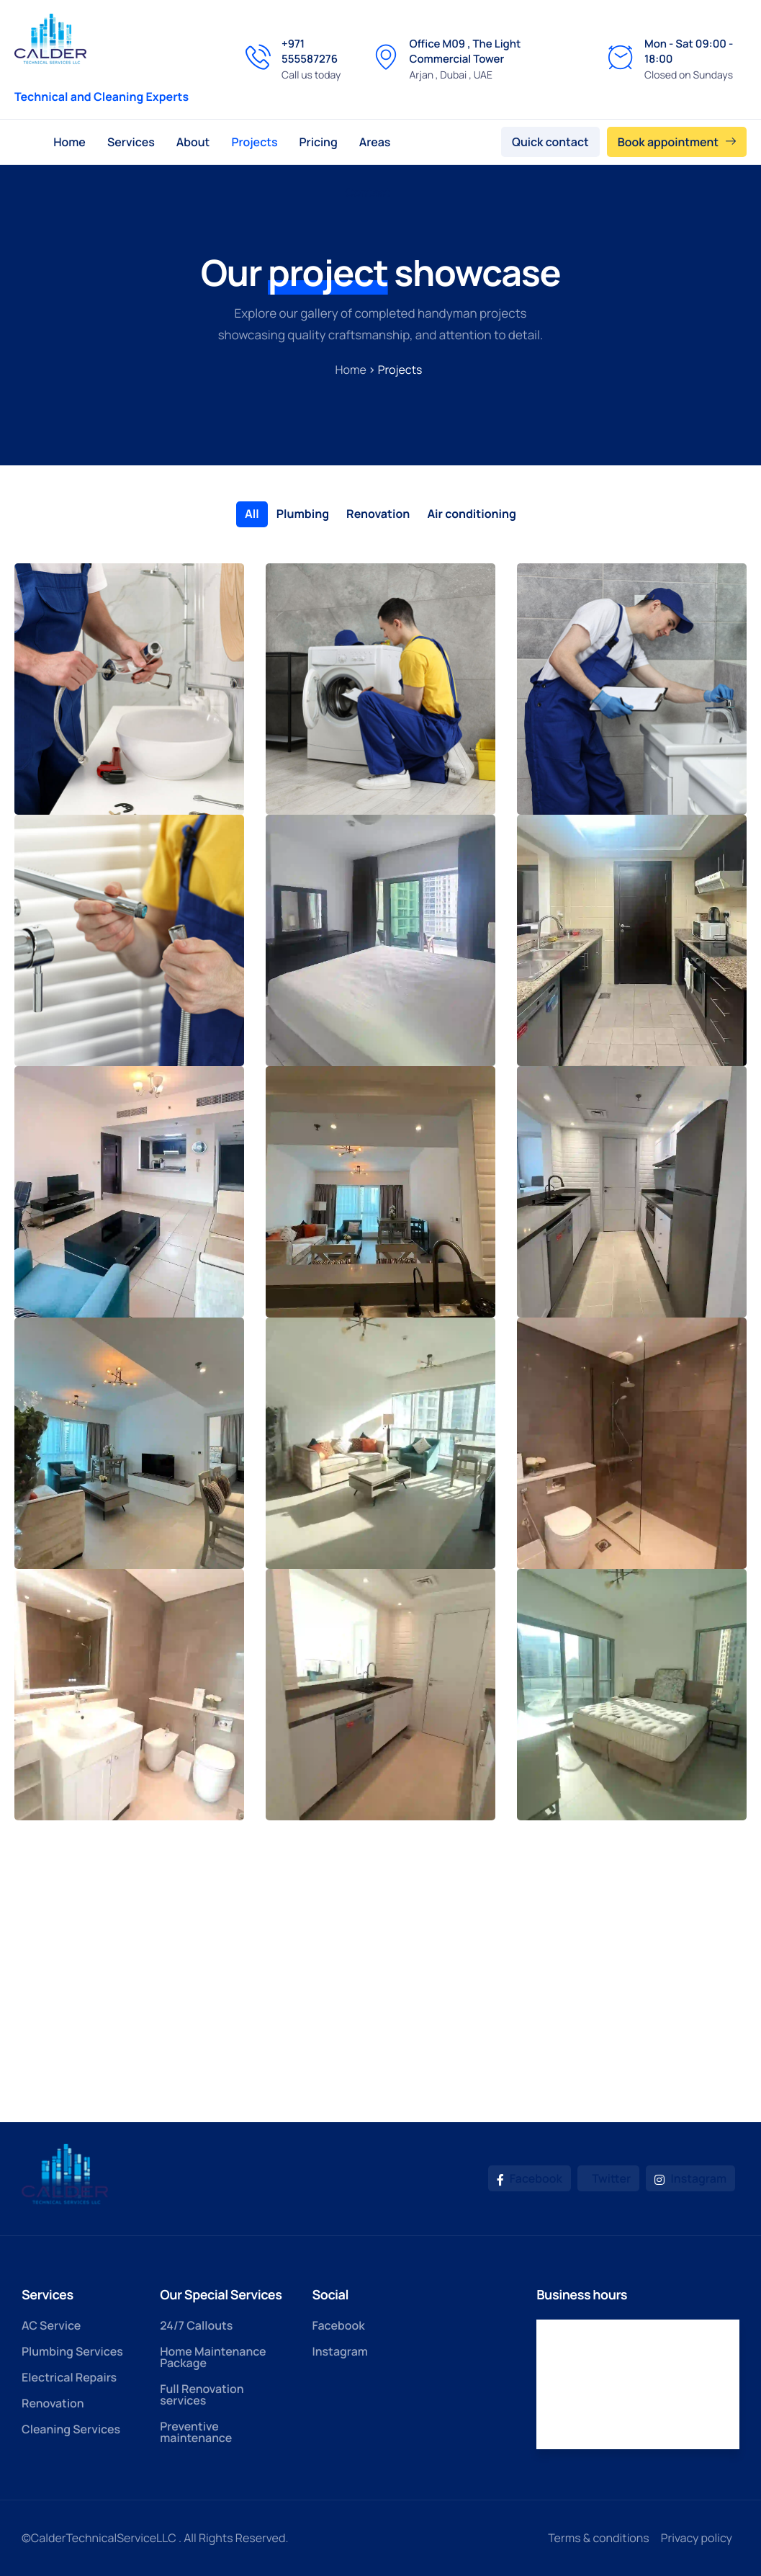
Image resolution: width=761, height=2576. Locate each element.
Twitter (610, 2178)
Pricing (319, 142)
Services (131, 142)
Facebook (529, 2178)
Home (69, 142)
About (193, 142)
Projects (254, 142)
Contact (367, 192)
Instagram (690, 2178)
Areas (375, 142)
